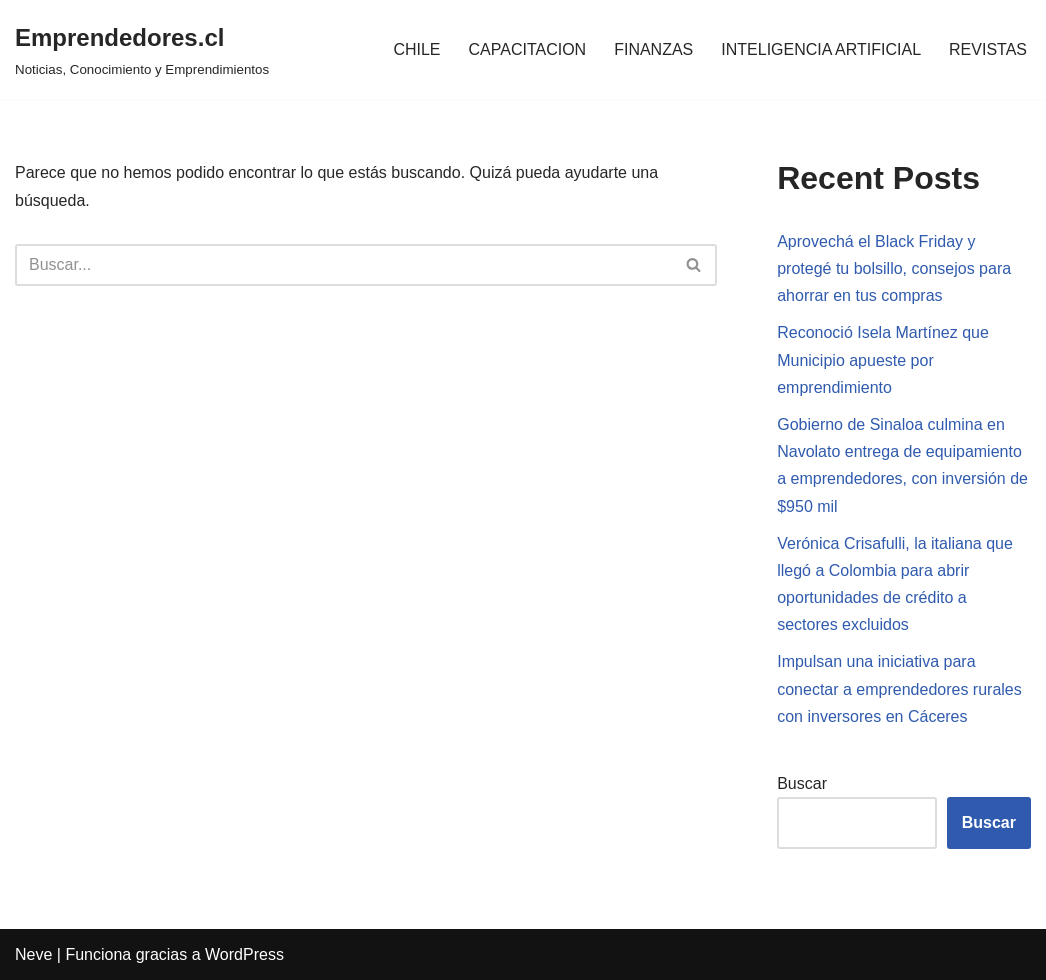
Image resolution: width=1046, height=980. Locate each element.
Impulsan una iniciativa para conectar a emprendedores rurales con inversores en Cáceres (899, 688)
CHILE (416, 49)
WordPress (244, 954)
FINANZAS (653, 49)
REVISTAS (988, 49)
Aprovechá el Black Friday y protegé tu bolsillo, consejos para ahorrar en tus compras (894, 268)
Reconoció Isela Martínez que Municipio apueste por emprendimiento (883, 359)
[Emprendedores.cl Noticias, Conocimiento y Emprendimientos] (142, 49)
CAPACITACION (528, 49)
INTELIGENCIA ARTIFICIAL (821, 49)
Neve (33, 954)
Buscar (802, 783)
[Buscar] (343, 265)
